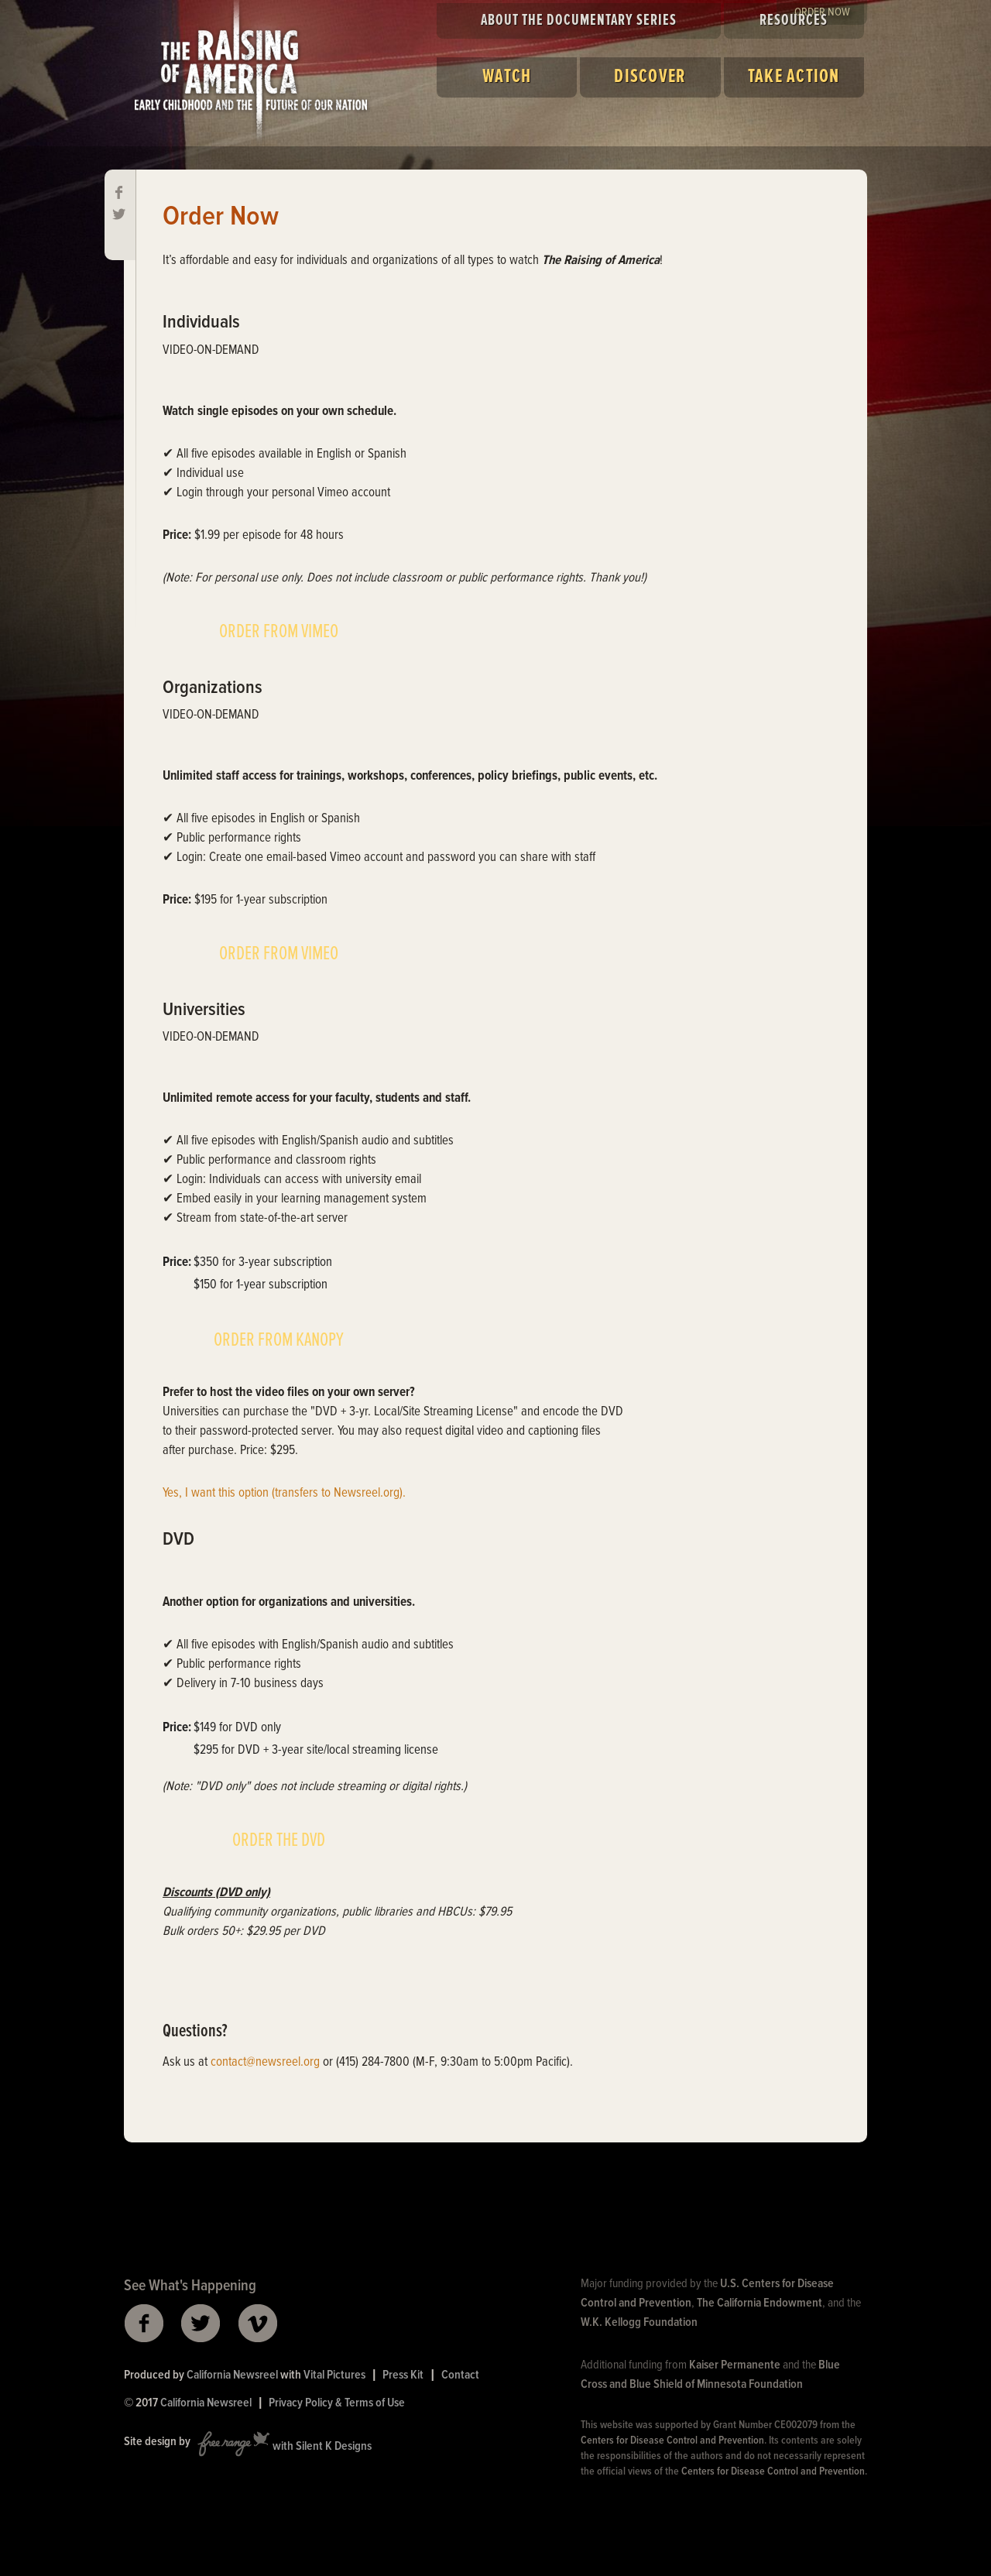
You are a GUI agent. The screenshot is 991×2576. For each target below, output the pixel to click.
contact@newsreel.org (265, 2062)
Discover (650, 77)
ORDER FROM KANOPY (279, 1340)
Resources (794, 21)
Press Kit (402, 2375)
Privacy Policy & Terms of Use (337, 2403)
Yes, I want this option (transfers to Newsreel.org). (284, 1493)
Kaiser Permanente (734, 2365)
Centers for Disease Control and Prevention (672, 2440)
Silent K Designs (334, 2447)
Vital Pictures (334, 2375)
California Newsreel (232, 2375)
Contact (460, 2375)
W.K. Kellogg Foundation (639, 2322)
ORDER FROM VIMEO (278, 632)
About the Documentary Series (579, 21)
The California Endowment (759, 2303)
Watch (506, 77)
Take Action (794, 77)
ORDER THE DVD (278, 1840)
